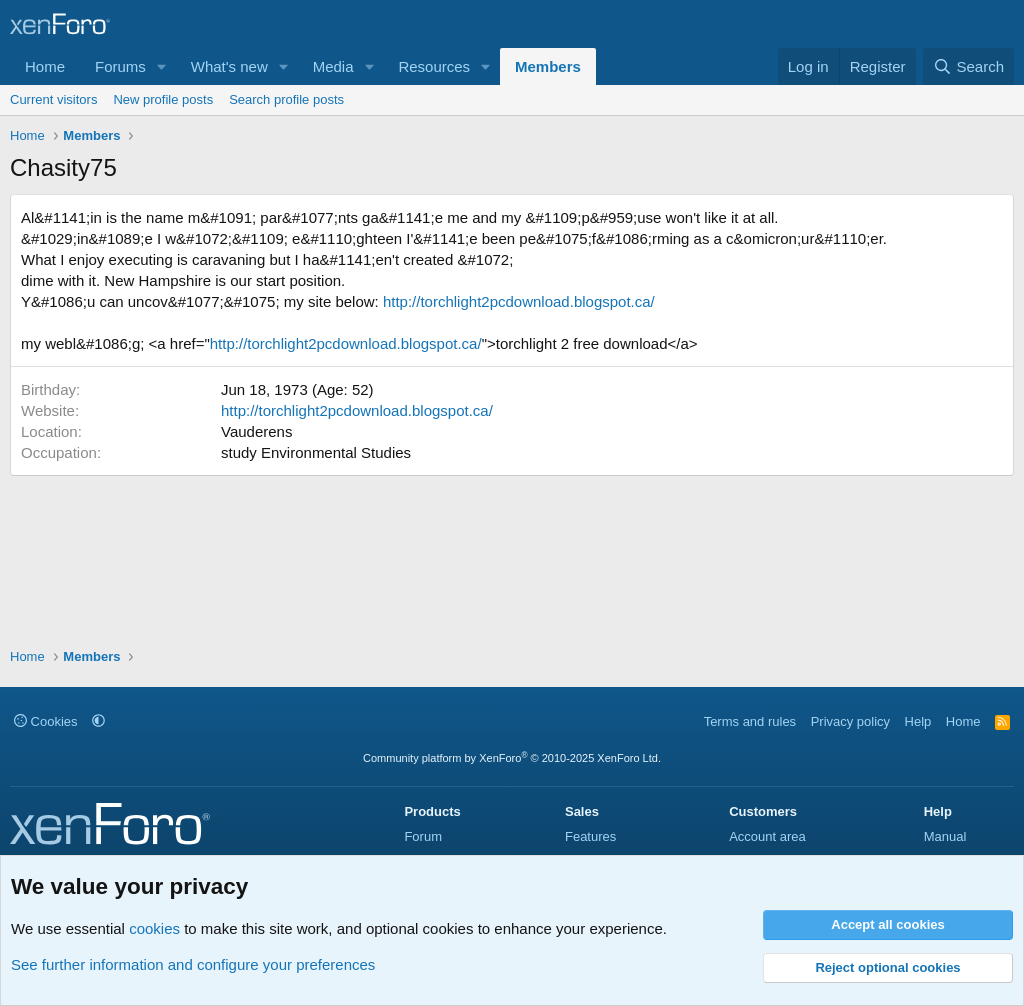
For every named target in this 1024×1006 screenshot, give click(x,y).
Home (45, 66)
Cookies (46, 721)
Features (590, 836)
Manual (945, 836)
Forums (120, 66)
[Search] (968, 66)
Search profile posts (286, 99)
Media (333, 66)
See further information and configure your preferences (193, 964)
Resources (434, 66)
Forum (423, 836)
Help (918, 721)
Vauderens (256, 431)
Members (548, 66)
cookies (154, 928)
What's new (229, 66)
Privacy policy (850, 721)
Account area (767, 836)
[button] (162, 66)
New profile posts (163, 99)
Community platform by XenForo (512, 758)
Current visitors (53, 99)
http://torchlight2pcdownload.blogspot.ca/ (519, 301)
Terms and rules (750, 721)
